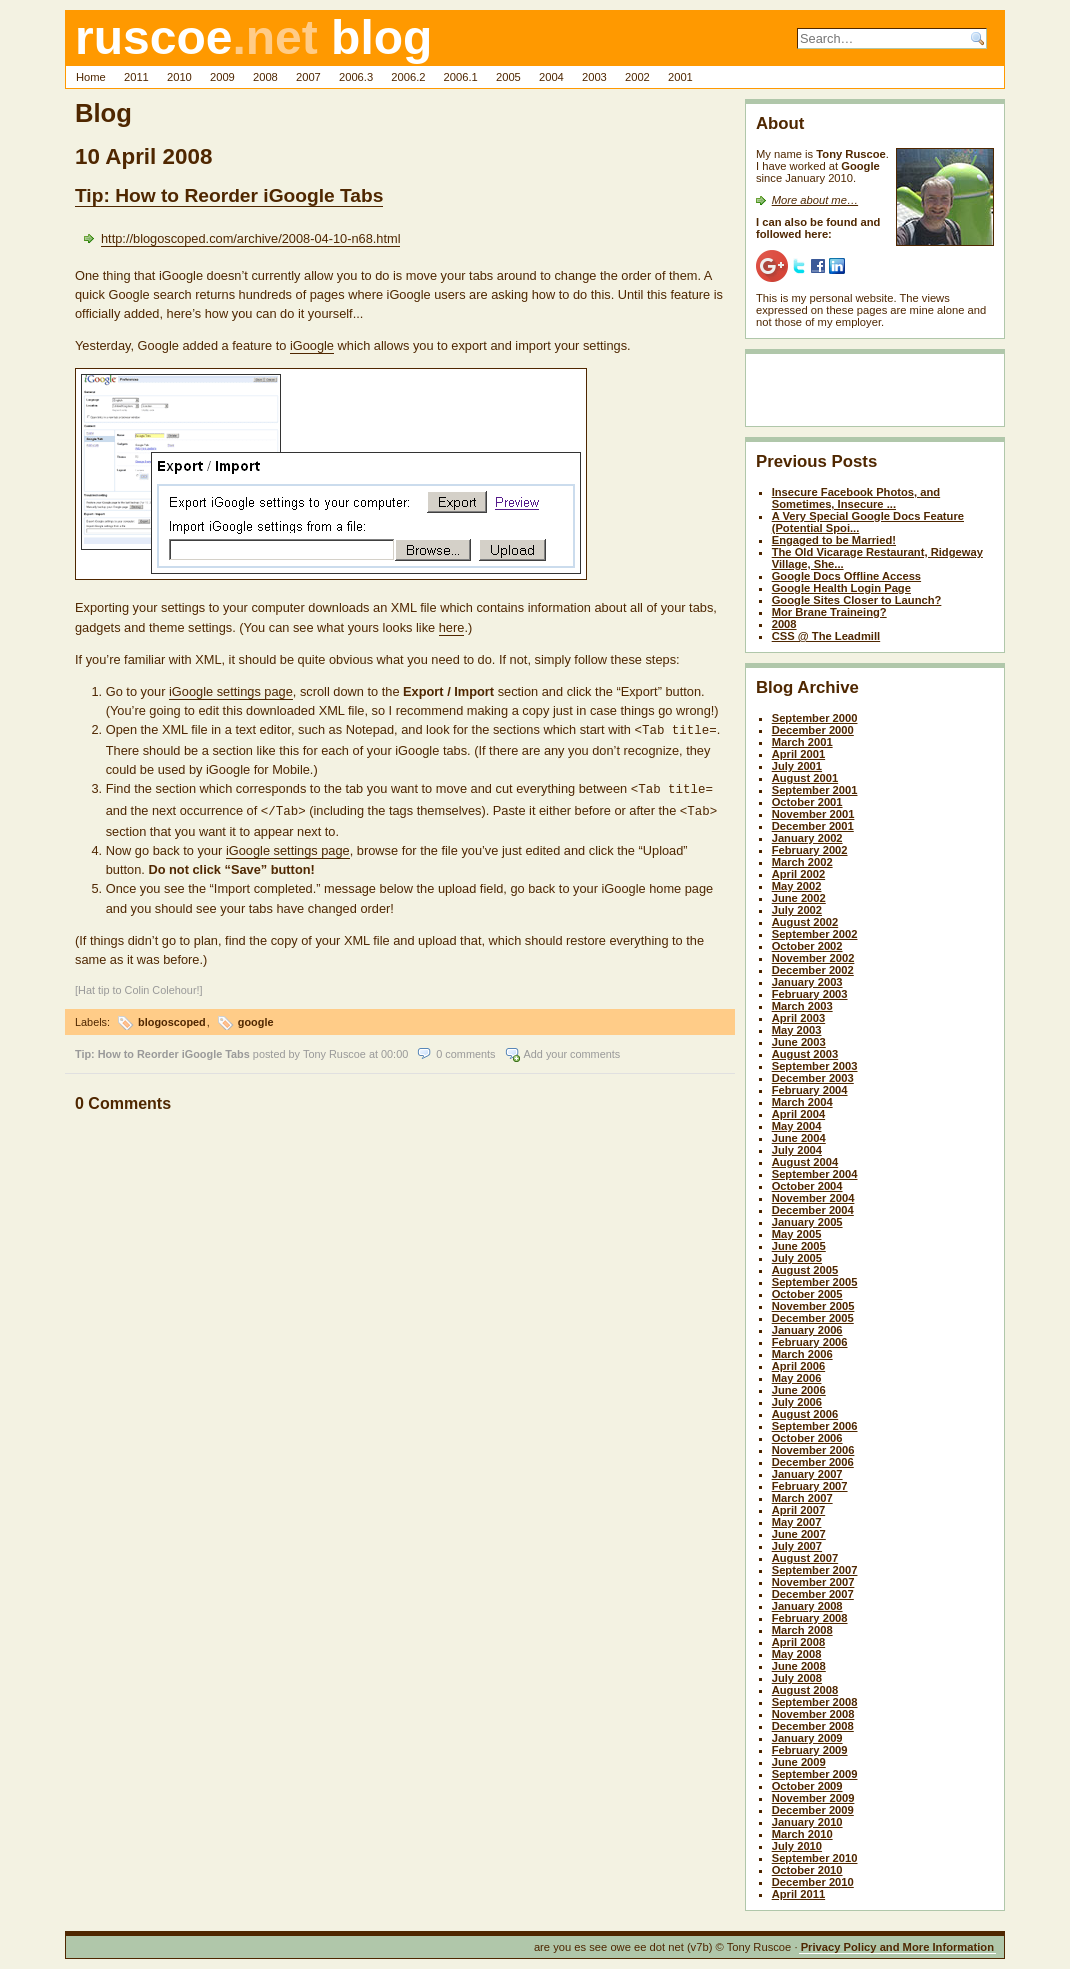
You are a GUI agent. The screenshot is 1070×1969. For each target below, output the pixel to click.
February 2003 (810, 994)
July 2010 (797, 1846)
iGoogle (312, 345)
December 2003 (813, 1078)
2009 (222, 77)
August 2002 (805, 922)
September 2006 (815, 1426)
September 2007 (815, 1570)
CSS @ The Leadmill (826, 636)
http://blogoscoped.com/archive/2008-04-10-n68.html (250, 238)
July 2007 (797, 1546)
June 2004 (799, 1138)
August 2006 (805, 1414)
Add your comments (572, 1048)
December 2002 (813, 970)
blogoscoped (172, 1016)
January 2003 (807, 982)
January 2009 (807, 1738)
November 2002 (813, 958)
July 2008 (797, 1678)
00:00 (394, 1048)
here (452, 627)
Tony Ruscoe (334, 1048)
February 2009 (810, 1750)
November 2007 (813, 1582)
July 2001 (797, 766)
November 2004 (813, 1198)
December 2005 (813, 1318)
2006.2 (408, 77)
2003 (594, 77)
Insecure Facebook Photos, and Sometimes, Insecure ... (856, 498)
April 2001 (798, 754)
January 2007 (807, 1474)
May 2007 (797, 1522)
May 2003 (797, 1030)
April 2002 (798, 874)
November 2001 (813, 814)
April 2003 (798, 1018)
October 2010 (807, 1870)
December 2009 (813, 1810)
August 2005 (805, 1270)
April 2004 (798, 1114)
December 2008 (813, 1726)
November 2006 (813, 1450)
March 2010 (802, 1834)
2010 (179, 77)
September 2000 (815, 718)
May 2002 (797, 886)
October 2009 (807, 1786)
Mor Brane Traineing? (829, 612)
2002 (637, 77)
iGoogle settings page (231, 691)
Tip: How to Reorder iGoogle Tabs (229, 195)
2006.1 (461, 77)
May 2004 (797, 1126)
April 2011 (798, 1894)
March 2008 (802, 1630)
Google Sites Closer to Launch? (857, 600)
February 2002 (810, 850)
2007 (308, 77)
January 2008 (807, 1606)
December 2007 (813, 1594)
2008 (265, 77)
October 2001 (807, 802)
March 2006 (802, 1354)
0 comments (465, 1048)
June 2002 (799, 898)
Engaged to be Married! (834, 540)
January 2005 (807, 1222)
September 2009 (815, 1774)
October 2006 (807, 1438)
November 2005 (813, 1306)
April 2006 (798, 1366)
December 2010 (813, 1882)
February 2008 (810, 1618)
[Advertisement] (873, 394)
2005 (508, 77)
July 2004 (797, 1150)
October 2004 (807, 1186)
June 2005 (799, 1246)
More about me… (815, 200)
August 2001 (805, 778)
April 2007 (798, 1510)
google (256, 1016)
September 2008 (815, 1702)
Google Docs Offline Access (846, 576)
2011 (136, 77)
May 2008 (797, 1654)
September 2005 (815, 1282)
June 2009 (799, 1762)
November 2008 (813, 1714)
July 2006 (797, 1402)
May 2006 (797, 1378)
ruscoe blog (253, 37)
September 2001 (815, 790)
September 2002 (815, 934)
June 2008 (799, 1666)
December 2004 (813, 1210)
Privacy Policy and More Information (897, 1947)
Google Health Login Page (841, 588)
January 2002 (807, 838)
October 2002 (807, 946)
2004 (551, 77)
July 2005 (797, 1258)
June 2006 (799, 1390)
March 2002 (802, 862)
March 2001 (802, 742)
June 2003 (799, 1042)
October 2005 (807, 1294)
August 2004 (805, 1162)
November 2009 (813, 1798)
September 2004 (815, 1174)
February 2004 (810, 1090)
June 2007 (799, 1534)
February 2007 (810, 1486)
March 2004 (802, 1102)
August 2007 (805, 1558)
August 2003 (805, 1054)
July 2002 (797, 910)
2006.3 (356, 77)
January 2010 (807, 1822)
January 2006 (807, 1330)
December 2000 (813, 730)
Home (91, 77)
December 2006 (813, 1462)
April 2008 (798, 1642)
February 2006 (810, 1342)
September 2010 (815, 1858)
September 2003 (815, 1066)
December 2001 (813, 826)
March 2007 (802, 1498)
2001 (680, 77)
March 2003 (802, 1006)
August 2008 (805, 1690)
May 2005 (797, 1234)
